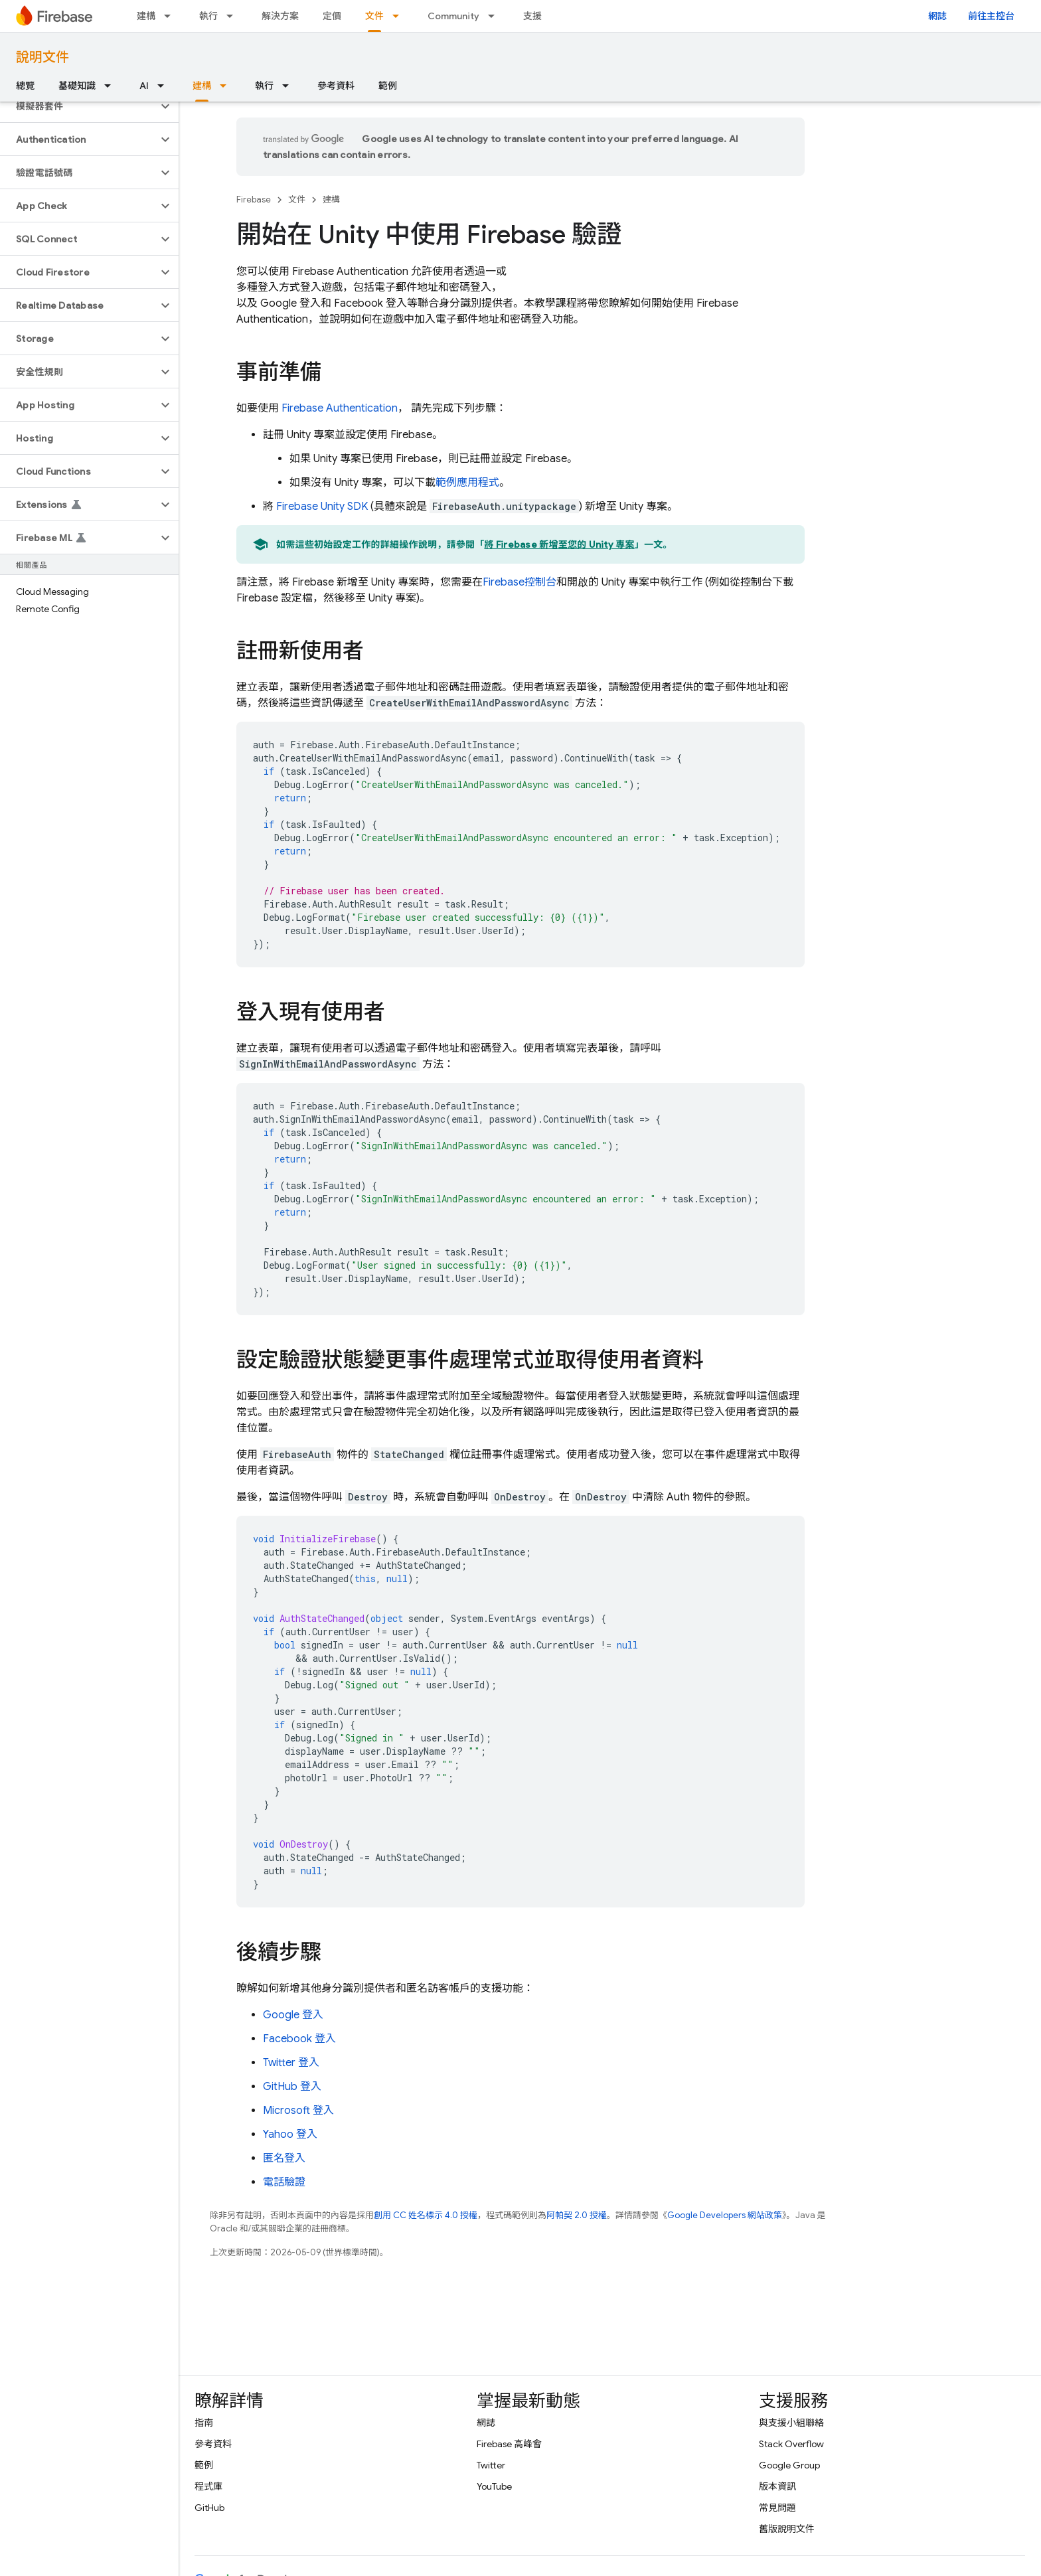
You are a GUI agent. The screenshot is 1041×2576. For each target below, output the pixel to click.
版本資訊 (777, 2486)
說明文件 (42, 57)
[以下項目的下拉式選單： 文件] (400, 16)
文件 (296, 199)
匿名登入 (284, 2158)
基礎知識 (77, 86)
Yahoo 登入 (290, 2134)
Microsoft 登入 (298, 2110)
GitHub (209, 2508)
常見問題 (777, 2508)
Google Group (789, 2465)
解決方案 (280, 16)
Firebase (253, 199)
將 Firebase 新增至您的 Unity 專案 (560, 544)
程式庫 (208, 2486)
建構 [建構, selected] (202, 86)
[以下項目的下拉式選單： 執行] (234, 16)
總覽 (25, 86)
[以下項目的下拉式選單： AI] (165, 86)
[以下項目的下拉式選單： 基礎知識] (111, 86)
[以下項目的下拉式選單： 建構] (171, 16)
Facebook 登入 (299, 2039)
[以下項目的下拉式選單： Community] (495, 16)
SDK (322, 506)
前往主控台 (991, 16)
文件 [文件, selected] (374, 16)
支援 (532, 16)
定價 (332, 16)
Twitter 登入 (291, 2062)
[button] (78, 106)
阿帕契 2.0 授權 (576, 2215)
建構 (146, 16)
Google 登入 (293, 2015)
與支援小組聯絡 (791, 2423)
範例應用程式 (467, 482)
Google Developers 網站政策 (724, 2215)
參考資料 (336, 86)
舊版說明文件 (787, 2529)
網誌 (937, 16)
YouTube (494, 2486)
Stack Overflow (791, 2444)
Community (453, 16)
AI (144, 86)
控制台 (519, 582)
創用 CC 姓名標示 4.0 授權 (425, 2215)
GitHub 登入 (292, 2086)
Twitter (491, 2465)
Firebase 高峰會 (509, 2444)
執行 (208, 16)
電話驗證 (284, 2182)
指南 (204, 2423)
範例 (387, 86)
